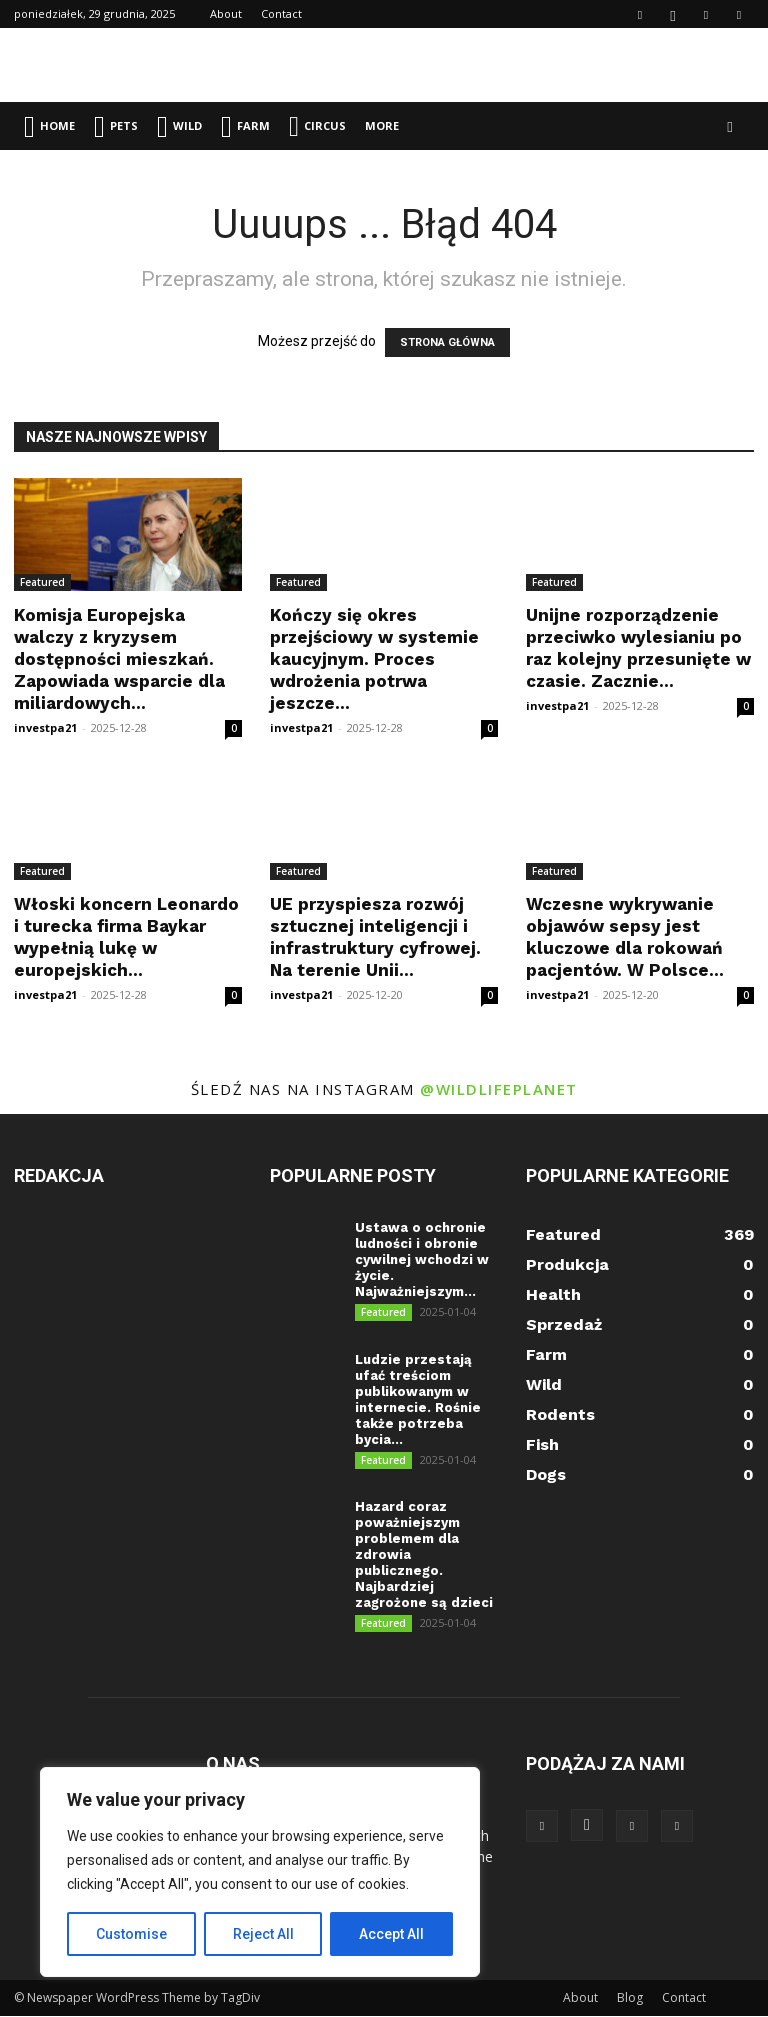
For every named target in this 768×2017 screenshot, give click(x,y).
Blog (630, 1998)
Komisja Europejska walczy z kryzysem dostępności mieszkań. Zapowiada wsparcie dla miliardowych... (119, 659)
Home (49, 126)
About (226, 13)
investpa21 (45, 727)
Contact (281, 13)
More (382, 125)
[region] (260, 1872)
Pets (116, 126)
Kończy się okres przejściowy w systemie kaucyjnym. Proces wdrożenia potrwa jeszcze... (374, 659)
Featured (42, 582)
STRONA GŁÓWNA (447, 342)
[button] (730, 126)
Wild (179, 126)
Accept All (391, 1934)
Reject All (263, 1934)
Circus (317, 126)
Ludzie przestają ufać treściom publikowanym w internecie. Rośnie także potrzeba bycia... (418, 1399)
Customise (131, 1934)
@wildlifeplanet (499, 1089)
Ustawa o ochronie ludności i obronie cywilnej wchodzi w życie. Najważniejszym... (422, 1259)
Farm (245, 126)
